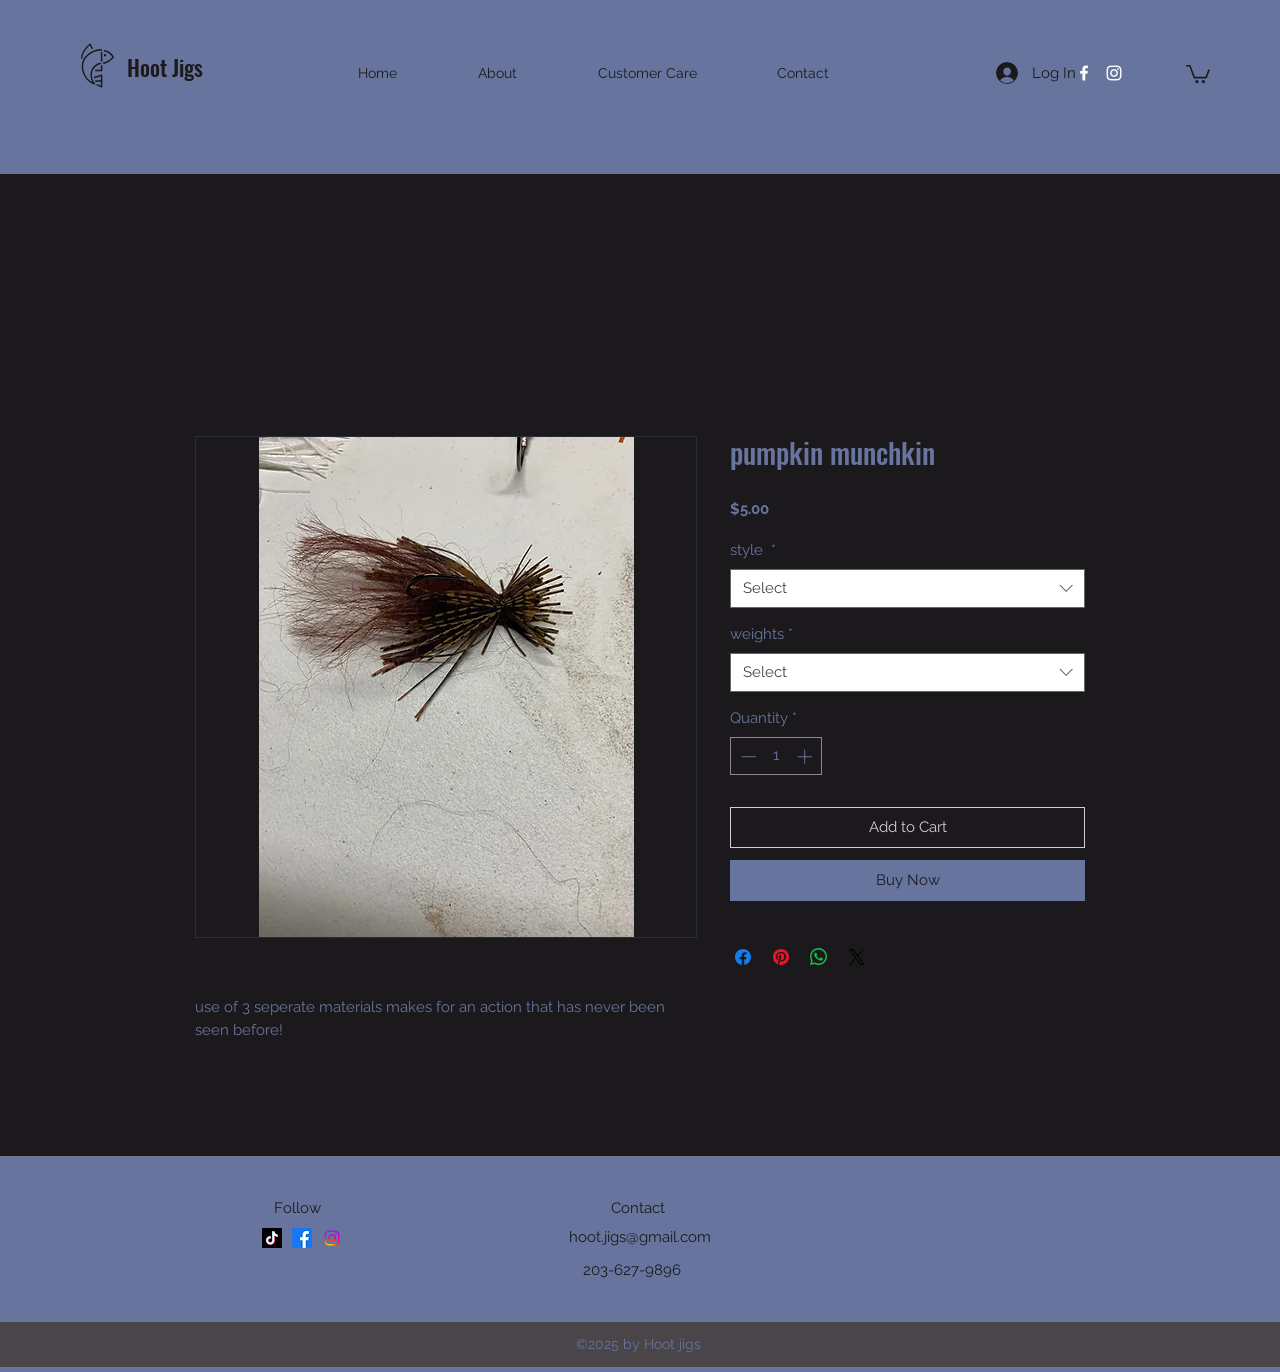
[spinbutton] (776, 756)
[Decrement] (746, 756)
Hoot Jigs (167, 67)
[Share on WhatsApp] (819, 957)
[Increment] (806, 756)
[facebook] (1084, 73)
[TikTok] (272, 1238)
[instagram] (1114, 73)
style (753, 550)
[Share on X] (857, 957)
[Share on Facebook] (743, 957)
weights (761, 634)
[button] (1198, 73)
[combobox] (907, 588)
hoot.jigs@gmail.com (640, 1237)
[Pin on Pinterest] (781, 957)
